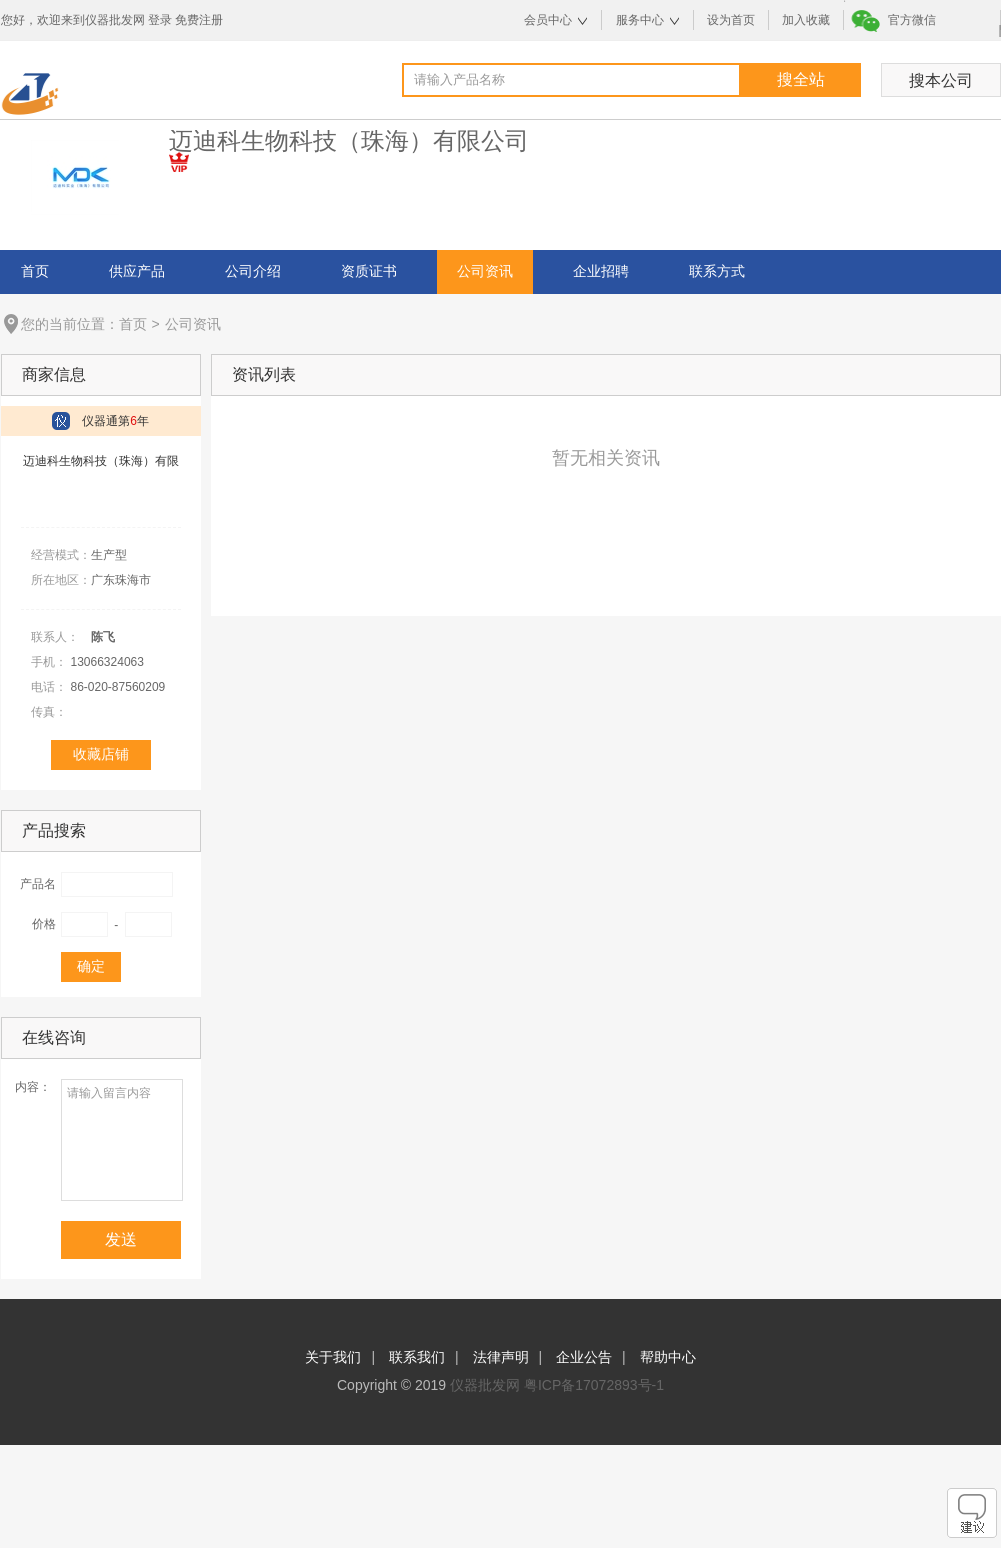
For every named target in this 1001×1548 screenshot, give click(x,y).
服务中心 (640, 20)
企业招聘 (601, 271)
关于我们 (333, 1357)
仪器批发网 (485, 1385)
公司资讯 (485, 271)
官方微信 (912, 20)
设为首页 (731, 20)
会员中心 (548, 20)
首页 (35, 271)
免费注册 (199, 20)
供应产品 (137, 271)
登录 (160, 20)
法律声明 (501, 1357)
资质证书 (369, 271)
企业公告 (584, 1357)
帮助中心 (668, 1357)
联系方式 (717, 271)
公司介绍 (253, 271)
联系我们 (417, 1357)
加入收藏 (806, 20)
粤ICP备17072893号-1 (594, 1385)
